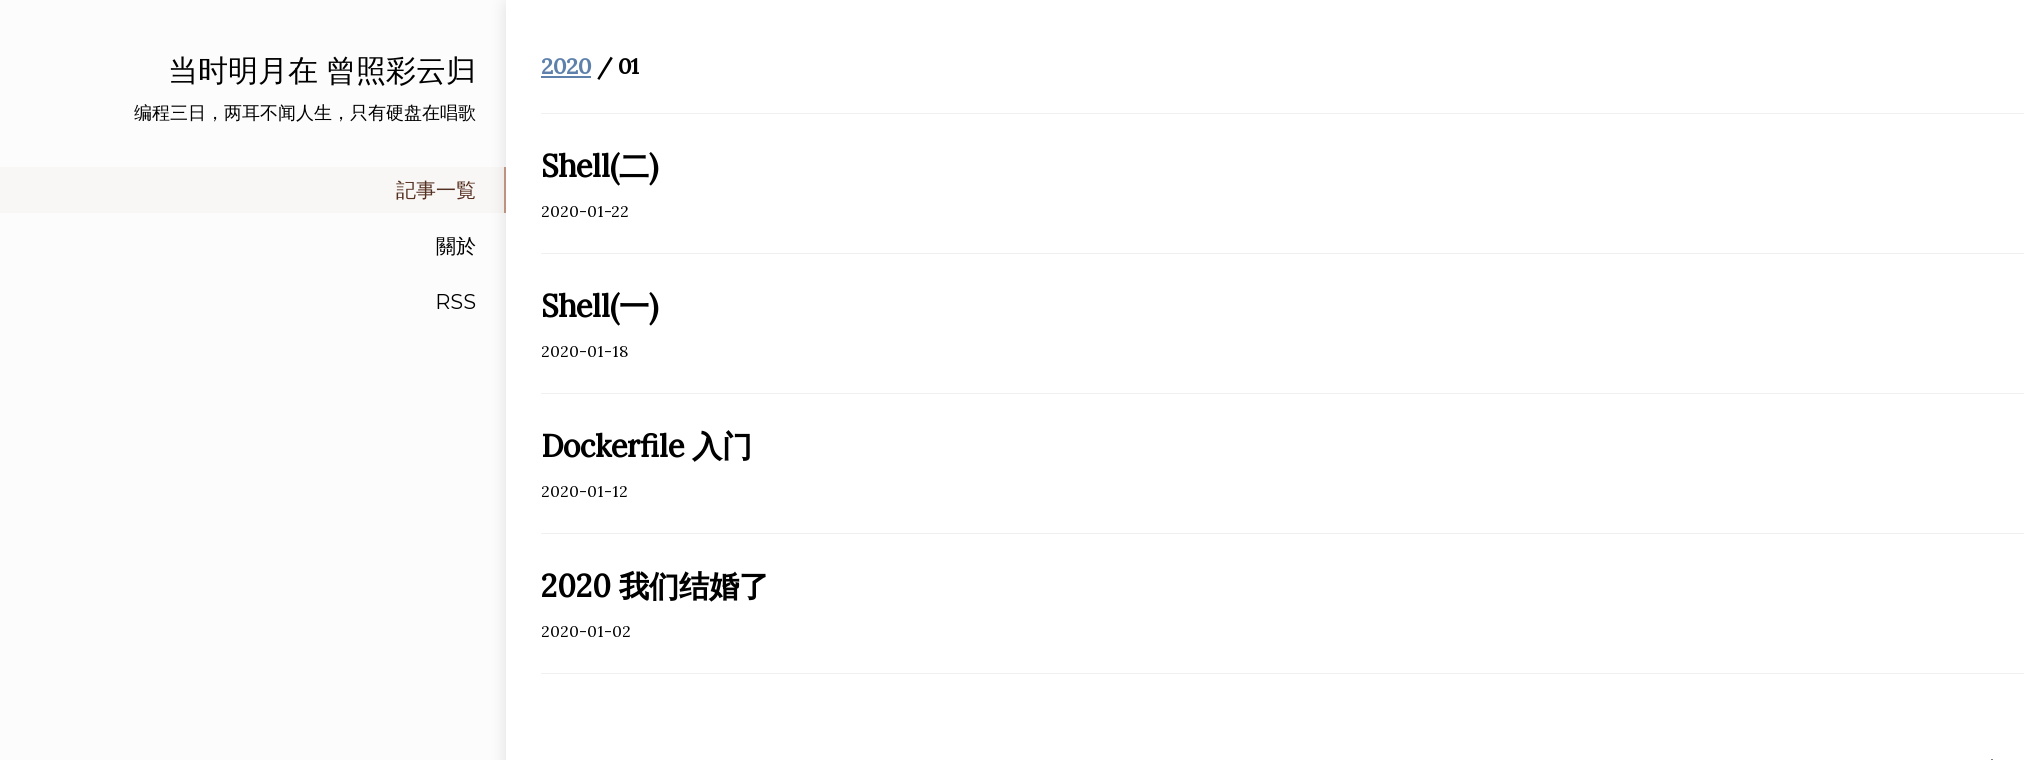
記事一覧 (436, 190)
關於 (456, 246)
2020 (566, 66)
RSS (455, 302)
